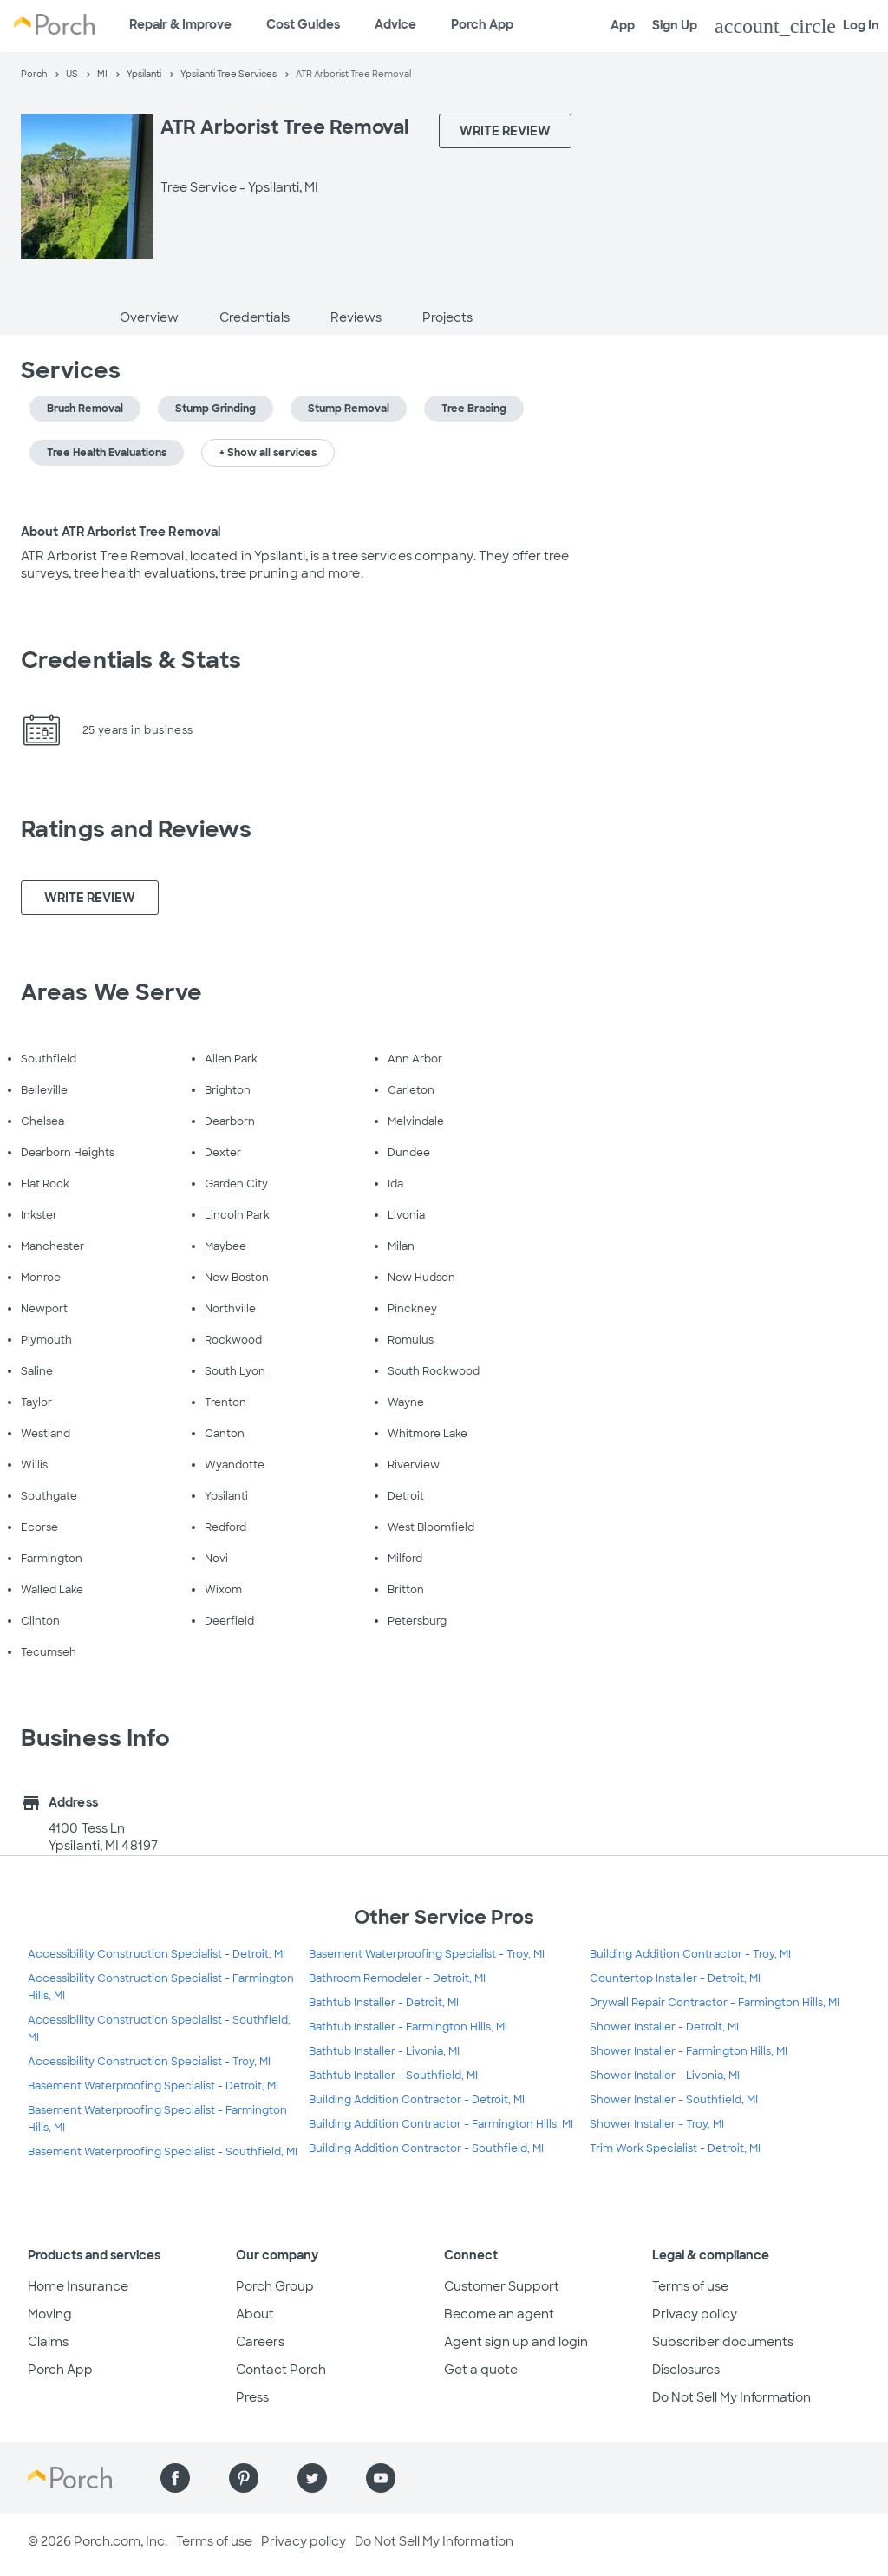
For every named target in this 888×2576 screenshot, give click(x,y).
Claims (48, 2342)
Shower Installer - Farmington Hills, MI (688, 2051)
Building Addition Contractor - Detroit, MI (417, 2100)
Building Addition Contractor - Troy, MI (690, 1954)
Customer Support (501, 2286)
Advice (395, 24)
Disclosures (686, 2369)
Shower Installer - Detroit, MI (664, 2027)
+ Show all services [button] (268, 453)
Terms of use (690, 2286)
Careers (260, 2342)
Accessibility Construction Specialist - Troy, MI (149, 2062)
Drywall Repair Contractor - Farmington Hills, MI (714, 2003)
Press (252, 2397)
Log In (797, 26)
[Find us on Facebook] (175, 2478)
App (622, 25)
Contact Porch (281, 2369)
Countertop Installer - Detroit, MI (675, 1978)
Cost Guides (303, 24)
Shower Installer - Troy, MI (657, 2124)
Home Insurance (78, 2286)
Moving (50, 2314)
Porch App (482, 24)
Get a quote (481, 2369)
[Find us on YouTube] (380, 2478)
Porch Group (275, 2286)
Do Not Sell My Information (731, 2397)
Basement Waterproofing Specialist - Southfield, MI (162, 2152)
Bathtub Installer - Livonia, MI (384, 2051)
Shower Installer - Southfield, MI (674, 2100)
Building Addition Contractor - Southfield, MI (426, 2148)
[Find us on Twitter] (312, 2478)
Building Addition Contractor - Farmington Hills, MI (441, 2124)
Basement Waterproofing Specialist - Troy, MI (427, 1954)
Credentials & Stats (131, 660)
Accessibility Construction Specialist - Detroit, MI (156, 1954)
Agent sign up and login (516, 2342)
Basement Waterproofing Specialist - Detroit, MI (153, 2086)
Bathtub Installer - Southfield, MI (393, 2075)
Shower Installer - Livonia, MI (665, 2075)
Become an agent (499, 2314)
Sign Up (674, 25)
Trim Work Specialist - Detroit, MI (675, 2148)
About (255, 2314)
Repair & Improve (180, 24)
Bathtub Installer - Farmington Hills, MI (408, 2027)
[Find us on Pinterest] (243, 2478)
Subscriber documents (722, 2342)
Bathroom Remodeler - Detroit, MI (397, 1978)
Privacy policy (694, 2314)
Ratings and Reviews (136, 829)
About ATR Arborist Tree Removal (120, 531)
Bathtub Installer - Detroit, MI (384, 2003)
